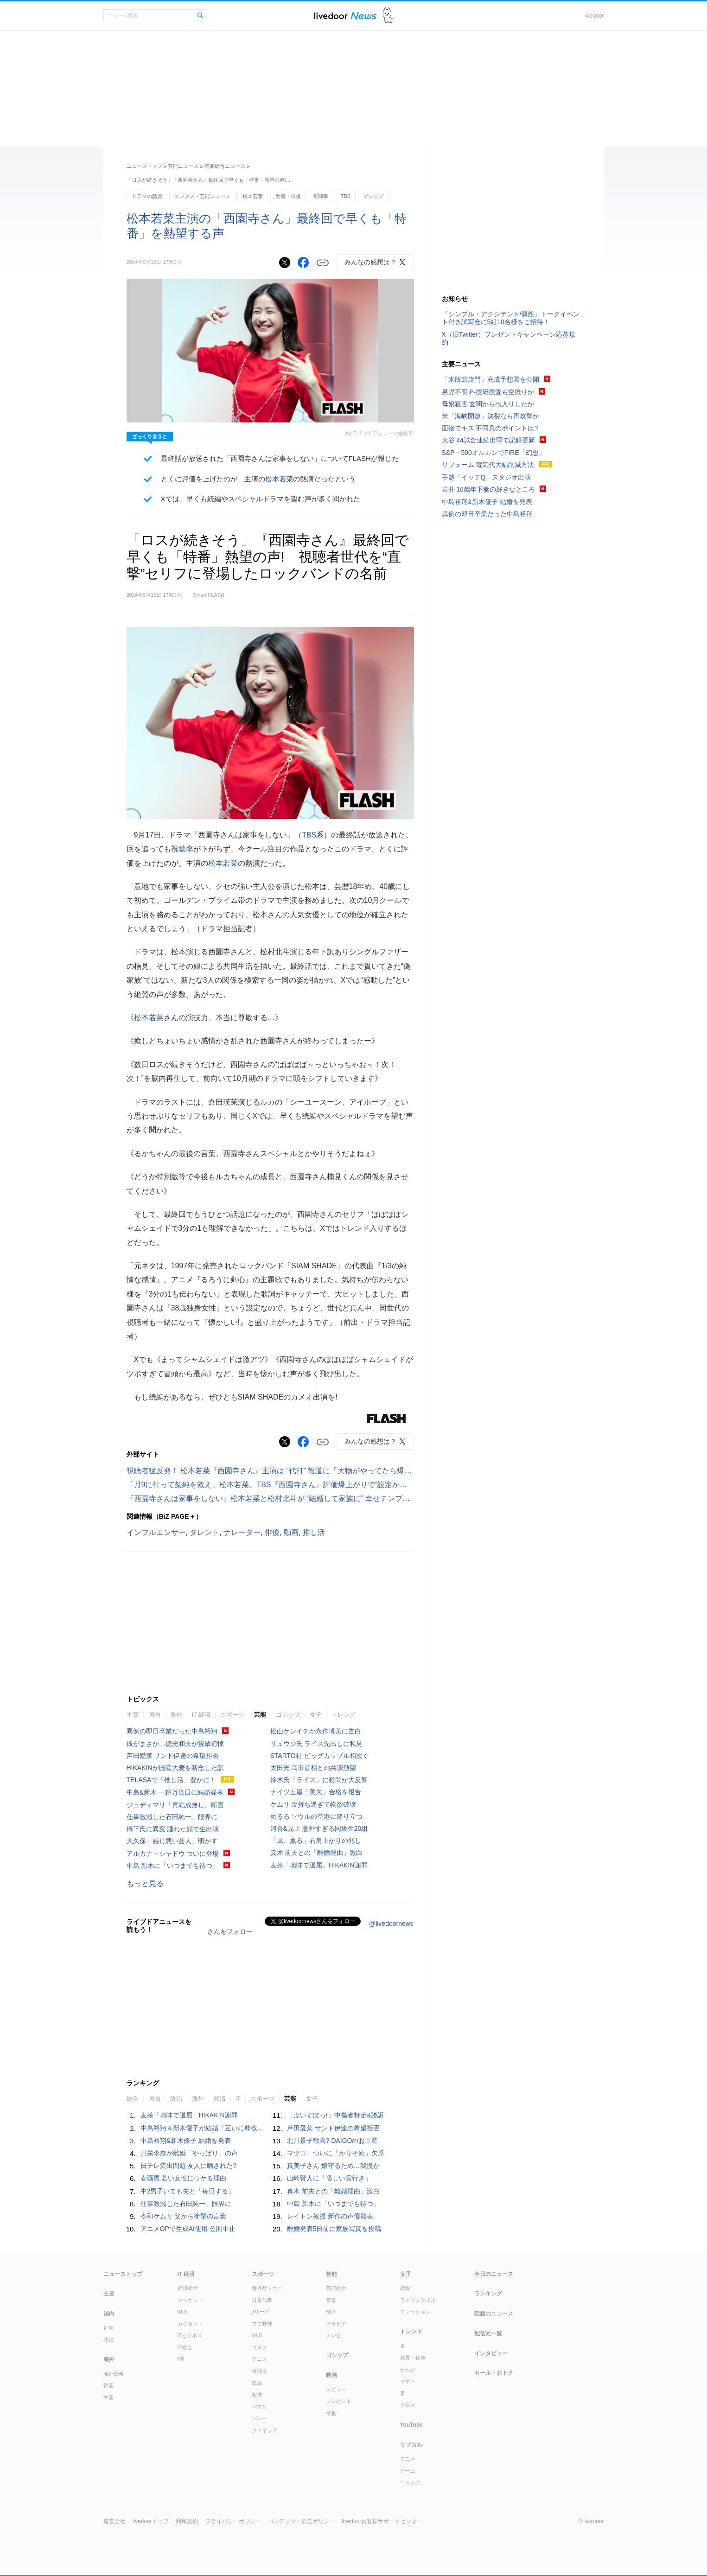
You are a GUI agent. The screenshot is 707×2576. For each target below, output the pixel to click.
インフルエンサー (156, 1532)
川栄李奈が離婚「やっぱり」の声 (189, 2153)
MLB (257, 2335)
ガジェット (190, 2324)
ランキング (488, 2293)
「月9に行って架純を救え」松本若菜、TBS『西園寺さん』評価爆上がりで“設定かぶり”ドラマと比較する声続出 (313, 1485)
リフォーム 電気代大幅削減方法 (488, 464)
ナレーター (242, 1532)
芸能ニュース (183, 166)
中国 (108, 2397)
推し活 (314, 1532)
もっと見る (145, 1883)
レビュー (336, 2389)
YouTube (411, 2425)
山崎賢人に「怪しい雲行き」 (329, 2178)
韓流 (331, 2311)
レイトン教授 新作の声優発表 (330, 2216)
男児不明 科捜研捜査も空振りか (488, 392)
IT (238, 2098)
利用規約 (187, 2521)
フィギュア (264, 2430)
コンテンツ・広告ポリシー (301, 2521)
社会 (108, 2328)
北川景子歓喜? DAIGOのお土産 (332, 2140)
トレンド (343, 1714)
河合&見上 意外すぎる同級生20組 (319, 1828)
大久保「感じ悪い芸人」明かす (172, 1841)
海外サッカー (267, 2288)
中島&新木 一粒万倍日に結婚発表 (175, 1792)
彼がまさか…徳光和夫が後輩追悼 (175, 1743)
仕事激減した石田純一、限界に (172, 1817)
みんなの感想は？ (370, 262)
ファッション (415, 2311)
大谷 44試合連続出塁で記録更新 (488, 440)
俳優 (272, 1532)
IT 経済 (201, 1714)
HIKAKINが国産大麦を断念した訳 (175, 1767)
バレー (259, 2418)
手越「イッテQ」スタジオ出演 (486, 477)
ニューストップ (144, 166)
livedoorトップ (151, 2521)
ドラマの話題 (147, 196)
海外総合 (113, 2374)
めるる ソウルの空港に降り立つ (316, 1816)
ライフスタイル (418, 2300)
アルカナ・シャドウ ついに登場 (173, 1853)
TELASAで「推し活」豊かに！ (172, 1779)
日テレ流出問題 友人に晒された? (188, 2165)
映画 (331, 2375)
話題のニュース (493, 2313)
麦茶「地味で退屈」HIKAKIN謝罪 (319, 1865)
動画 (291, 1532)
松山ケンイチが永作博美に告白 (315, 1731)
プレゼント (338, 2401)
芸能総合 (336, 2288)
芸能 (260, 1714)
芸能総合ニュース (224, 166)
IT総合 (185, 2347)
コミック (410, 2482)
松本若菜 (252, 196)
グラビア (336, 2324)
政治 (176, 2098)
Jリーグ (261, 2311)
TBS (345, 196)
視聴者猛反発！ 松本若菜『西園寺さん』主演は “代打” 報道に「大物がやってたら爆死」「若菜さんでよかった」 (314, 1471)
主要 (133, 1714)
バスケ (259, 2407)
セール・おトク (493, 2373)
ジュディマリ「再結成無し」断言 (175, 1805)
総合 (133, 2098)
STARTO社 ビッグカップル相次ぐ (319, 1755)
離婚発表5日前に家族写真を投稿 (334, 2228)
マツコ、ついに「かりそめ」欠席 (335, 2153)
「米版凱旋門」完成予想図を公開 (490, 379)
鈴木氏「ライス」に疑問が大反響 (319, 1779)
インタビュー (491, 2353)
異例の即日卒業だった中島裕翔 (172, 1731)
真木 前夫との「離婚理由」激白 (316, 1852)
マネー (407, 2381)
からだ (407, 2369)
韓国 (108, 2385)
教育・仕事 (413, 2357)
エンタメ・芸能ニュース (202, 196)
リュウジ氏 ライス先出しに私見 (316, 1743)
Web (183, 2311)
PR (181, 2359)
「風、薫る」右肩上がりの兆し (315, 1840)
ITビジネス (190, 2335)
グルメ (407, 2405)
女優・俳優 (288, 196)
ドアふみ (389, 15)
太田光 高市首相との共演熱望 (313, 1767)
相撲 (257, 2394)
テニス (259, 2359)
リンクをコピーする (322, 263)
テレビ (333, 2335)
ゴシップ (373, 196)
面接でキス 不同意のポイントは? (490, 428)
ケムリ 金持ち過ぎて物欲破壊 (313, 1804)
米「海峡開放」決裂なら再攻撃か (490, 416)
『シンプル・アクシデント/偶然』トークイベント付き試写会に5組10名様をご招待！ (511, 318)
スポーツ (232, 1714)
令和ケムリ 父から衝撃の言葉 (183, 2216)
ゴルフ (259, 2347)
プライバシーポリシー (233, 2521)
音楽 (331, 2300)
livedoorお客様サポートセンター (382, 2521)
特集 (331, 2413)
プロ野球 (262, 2324)
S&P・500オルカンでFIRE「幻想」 (493, 452)
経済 (220, 2098)
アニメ (407, 2458)
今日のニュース (493, 2274)
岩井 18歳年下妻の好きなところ (488, 489)
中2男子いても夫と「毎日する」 (187, 2191)
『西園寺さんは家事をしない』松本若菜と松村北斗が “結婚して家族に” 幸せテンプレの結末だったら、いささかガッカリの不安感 (343, 1498)
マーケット (190, 2300)
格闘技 (259, 2371)
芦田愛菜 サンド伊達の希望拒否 (173, 1755)
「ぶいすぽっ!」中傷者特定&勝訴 (335, 2115)
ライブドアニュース (345, 15)
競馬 (257, 2383)
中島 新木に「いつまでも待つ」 (173, 1865)
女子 (316, 1714)
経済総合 (188, 2288)
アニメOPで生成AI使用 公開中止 (188, 2228)
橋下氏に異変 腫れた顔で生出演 (173, 1829)
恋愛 (405, 2288)
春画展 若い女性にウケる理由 (183, 2178)
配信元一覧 (488, 2333)
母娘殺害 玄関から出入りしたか (488, 404)
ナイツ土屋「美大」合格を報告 (315, 1792)
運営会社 (114, 2521)
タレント (204, 1532)
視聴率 (320, 196)
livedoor (594, 16)
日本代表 (262, 2300)
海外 (176, 1714)
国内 (154, 1714)
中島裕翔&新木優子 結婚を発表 (185, 2140)
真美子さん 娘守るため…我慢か (333, 2165)
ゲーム (407, 2471)
